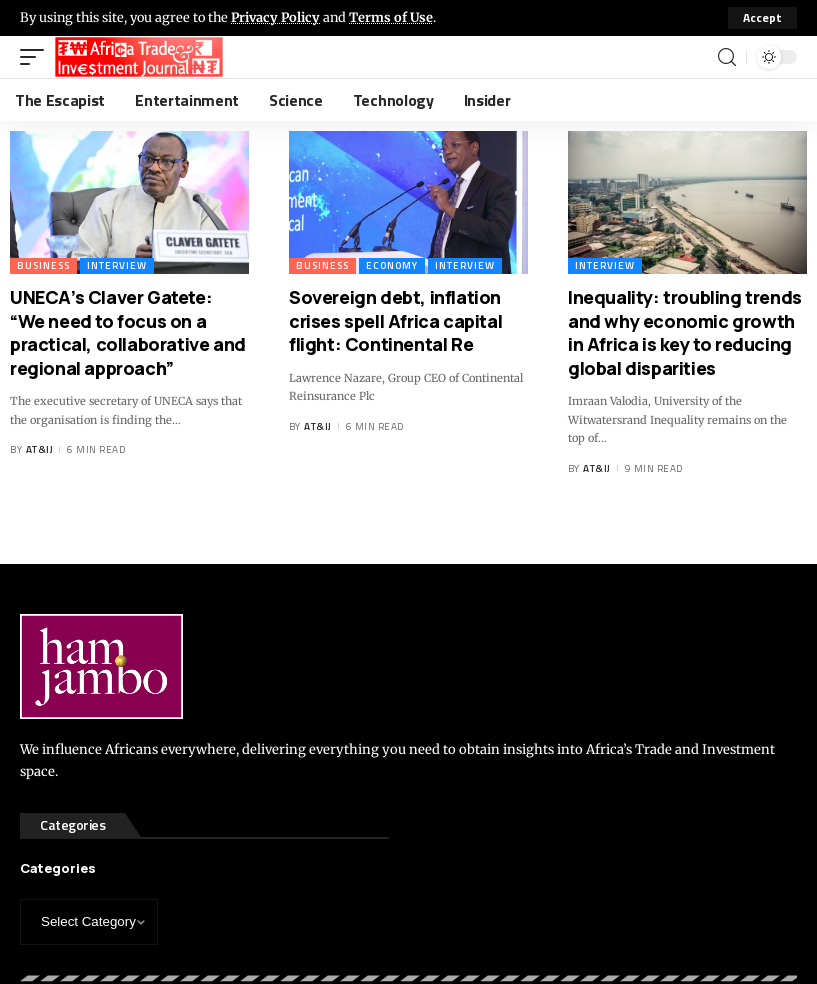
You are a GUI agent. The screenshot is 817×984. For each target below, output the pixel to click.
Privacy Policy (276, 17)
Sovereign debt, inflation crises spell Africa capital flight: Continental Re (395, 320)
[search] (727, 57)
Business (43, 265)
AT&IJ (40, 449)
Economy (392, 265)
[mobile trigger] (37, 57)
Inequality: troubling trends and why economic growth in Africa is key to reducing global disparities (685, 332)
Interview (117, 265)
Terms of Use (392, 17)
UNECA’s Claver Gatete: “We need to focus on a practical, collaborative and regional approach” (128, 332)
